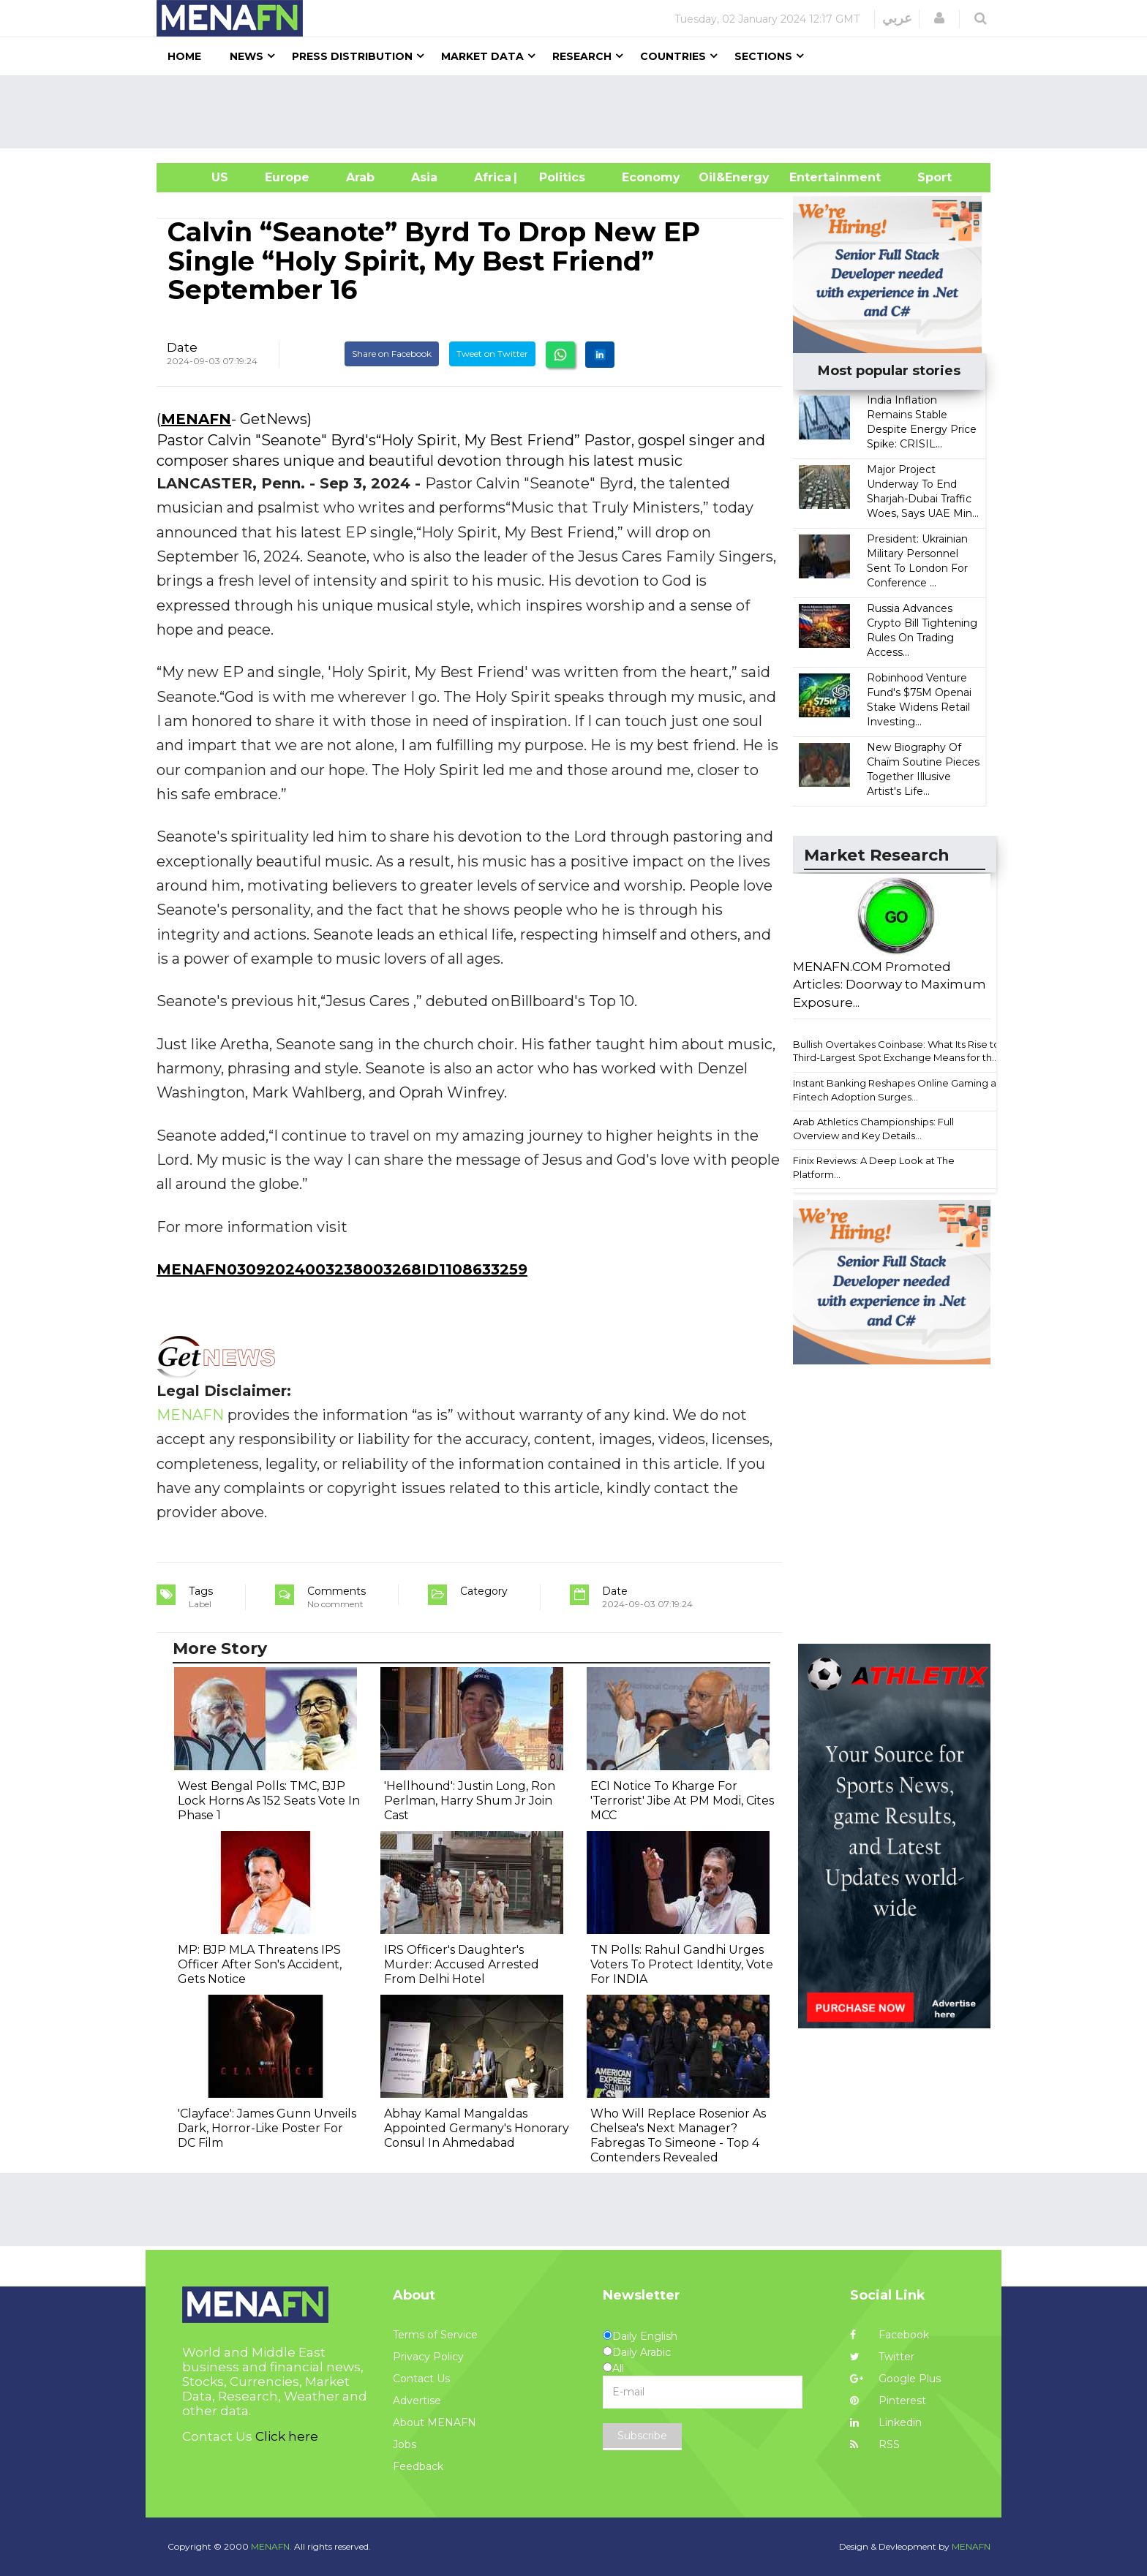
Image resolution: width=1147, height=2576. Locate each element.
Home (184, 56)
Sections (763, 56)
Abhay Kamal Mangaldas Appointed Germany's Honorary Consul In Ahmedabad (476, 2128)
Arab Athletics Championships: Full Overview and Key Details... (873, 1128)
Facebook (889, 2334)
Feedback (418, 2466)
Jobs (404, 2444)
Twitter (882, 2356)
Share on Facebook (392, 353)
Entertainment (813, 177)
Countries (673, 56)
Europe (287, 177)
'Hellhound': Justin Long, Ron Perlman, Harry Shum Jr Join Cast (469, 1800)
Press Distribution (352, 56)
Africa (491, 177)
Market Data (482, 56)
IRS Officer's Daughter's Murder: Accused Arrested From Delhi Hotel (461, 1964)
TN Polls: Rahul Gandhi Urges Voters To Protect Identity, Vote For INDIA (681, 1964)
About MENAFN (434, 2422)
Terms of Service (435, 2334)
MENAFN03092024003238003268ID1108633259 (342, 1269)
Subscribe (642, 2435)
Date (182, 347)
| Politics (558, 177)
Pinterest (888, 2400)
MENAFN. (271, 2546)
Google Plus (895, 2378)
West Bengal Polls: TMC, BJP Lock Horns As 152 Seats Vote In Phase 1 (269, 1800)
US (202, 177)
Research (582, 56)
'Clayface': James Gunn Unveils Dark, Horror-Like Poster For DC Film (267, 2128)
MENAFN (196, 419)
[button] (939, 18)
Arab (360, 177)
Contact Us (421, 2378)
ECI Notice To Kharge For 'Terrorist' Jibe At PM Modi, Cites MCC (682, 1800)
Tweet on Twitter (492, 353)
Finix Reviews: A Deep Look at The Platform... (874, 1167)
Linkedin (886, 2422)
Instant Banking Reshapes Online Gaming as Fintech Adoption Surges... (897, 1090)
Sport (925, 177)
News (246, 56)
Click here (286, 2436)
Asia (424, 177)
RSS (875, 2444)
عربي (897, 18)
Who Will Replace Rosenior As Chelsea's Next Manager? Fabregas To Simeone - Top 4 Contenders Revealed (678, 2135)
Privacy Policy (428, 2356)
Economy (651, 177)
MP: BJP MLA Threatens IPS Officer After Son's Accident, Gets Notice (260, 1964)
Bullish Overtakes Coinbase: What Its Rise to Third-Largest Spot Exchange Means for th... (896, 1051)
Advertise (417, 2400)
